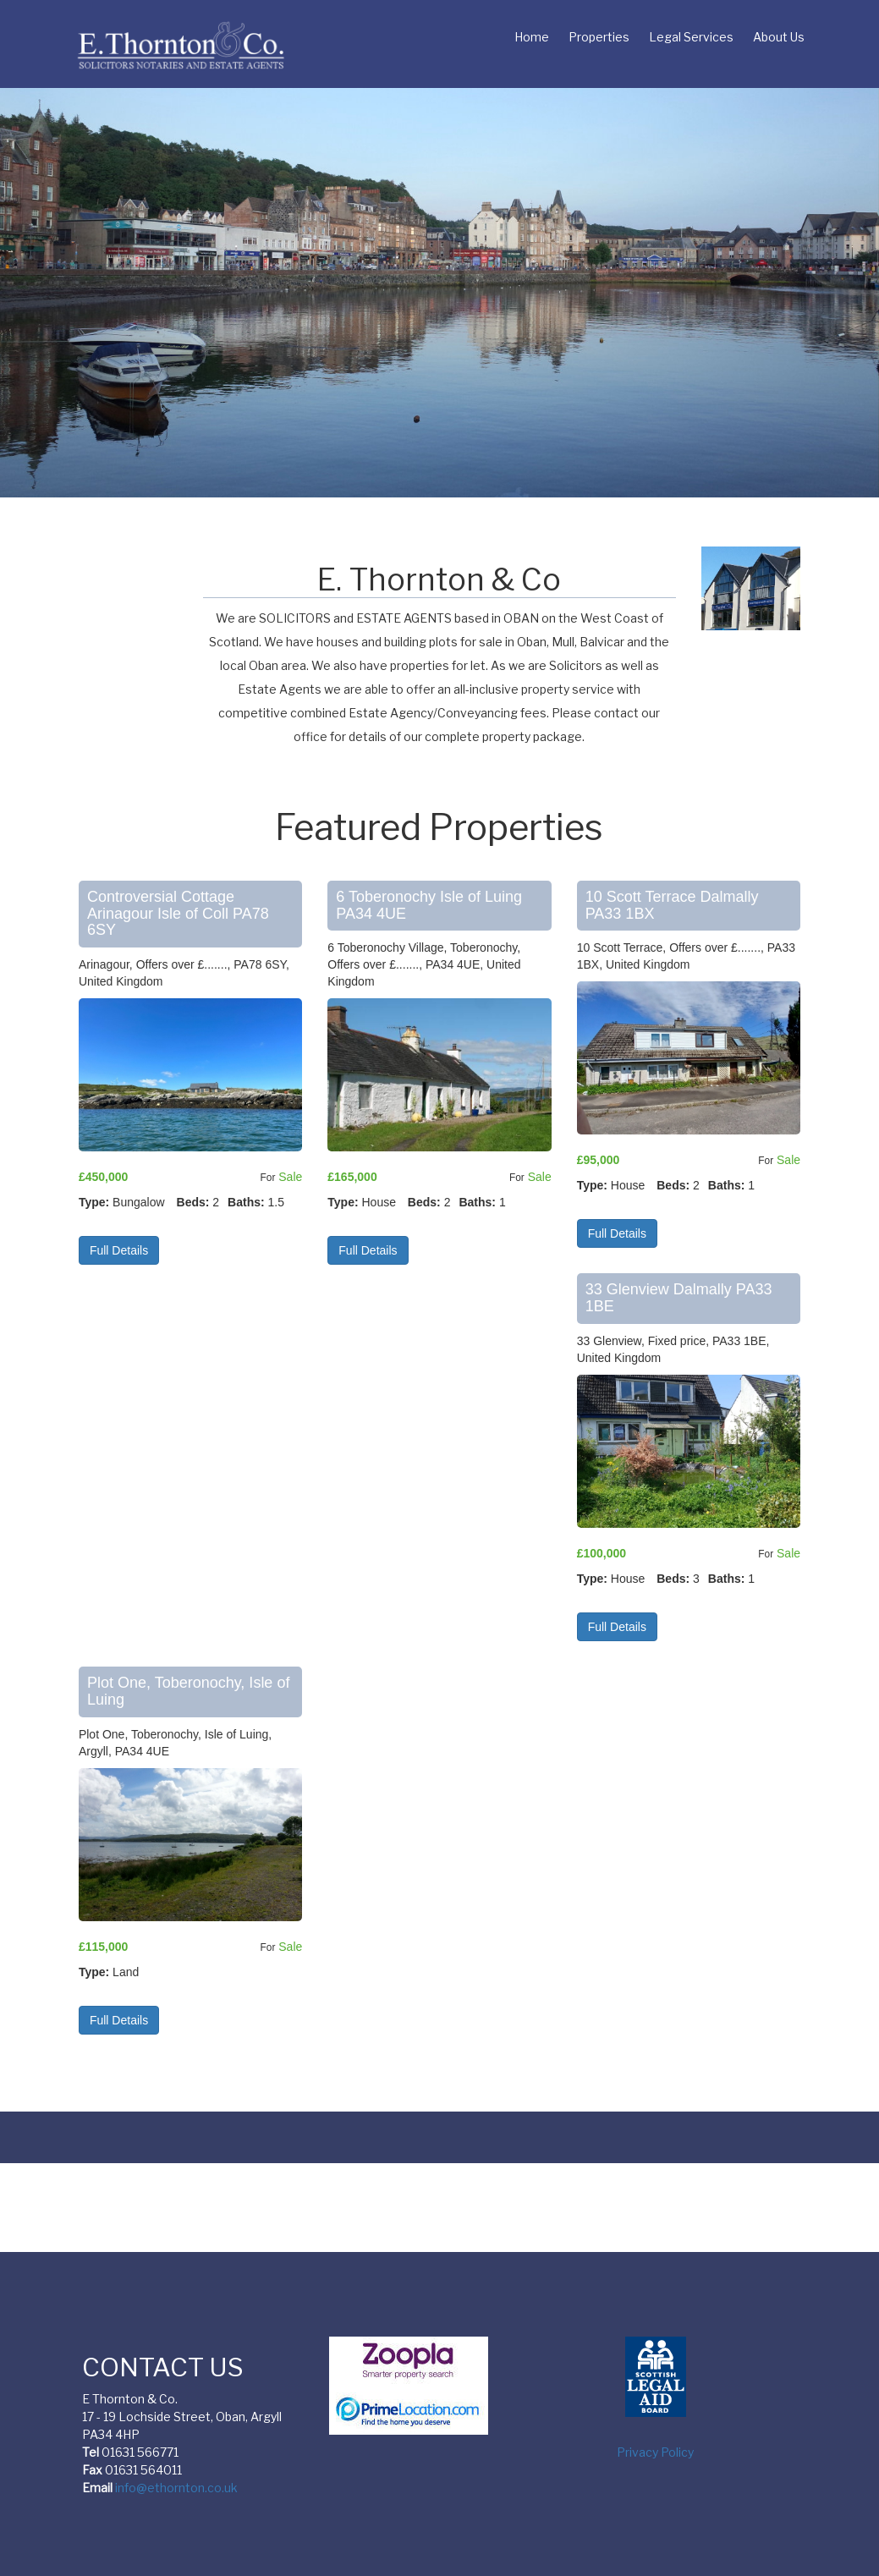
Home (531, 37)
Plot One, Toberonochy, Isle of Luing (188, 1691)
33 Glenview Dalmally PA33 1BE (678, 1298)
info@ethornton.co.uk (176, 2487)
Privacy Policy (655, 2452)
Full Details (119, 1250)
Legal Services (691, 37)
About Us (779, 37)
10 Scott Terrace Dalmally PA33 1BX (672, 905)
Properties (599, 37)
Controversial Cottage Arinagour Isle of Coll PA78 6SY (178, 913)
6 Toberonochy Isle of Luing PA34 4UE (429, 905)
